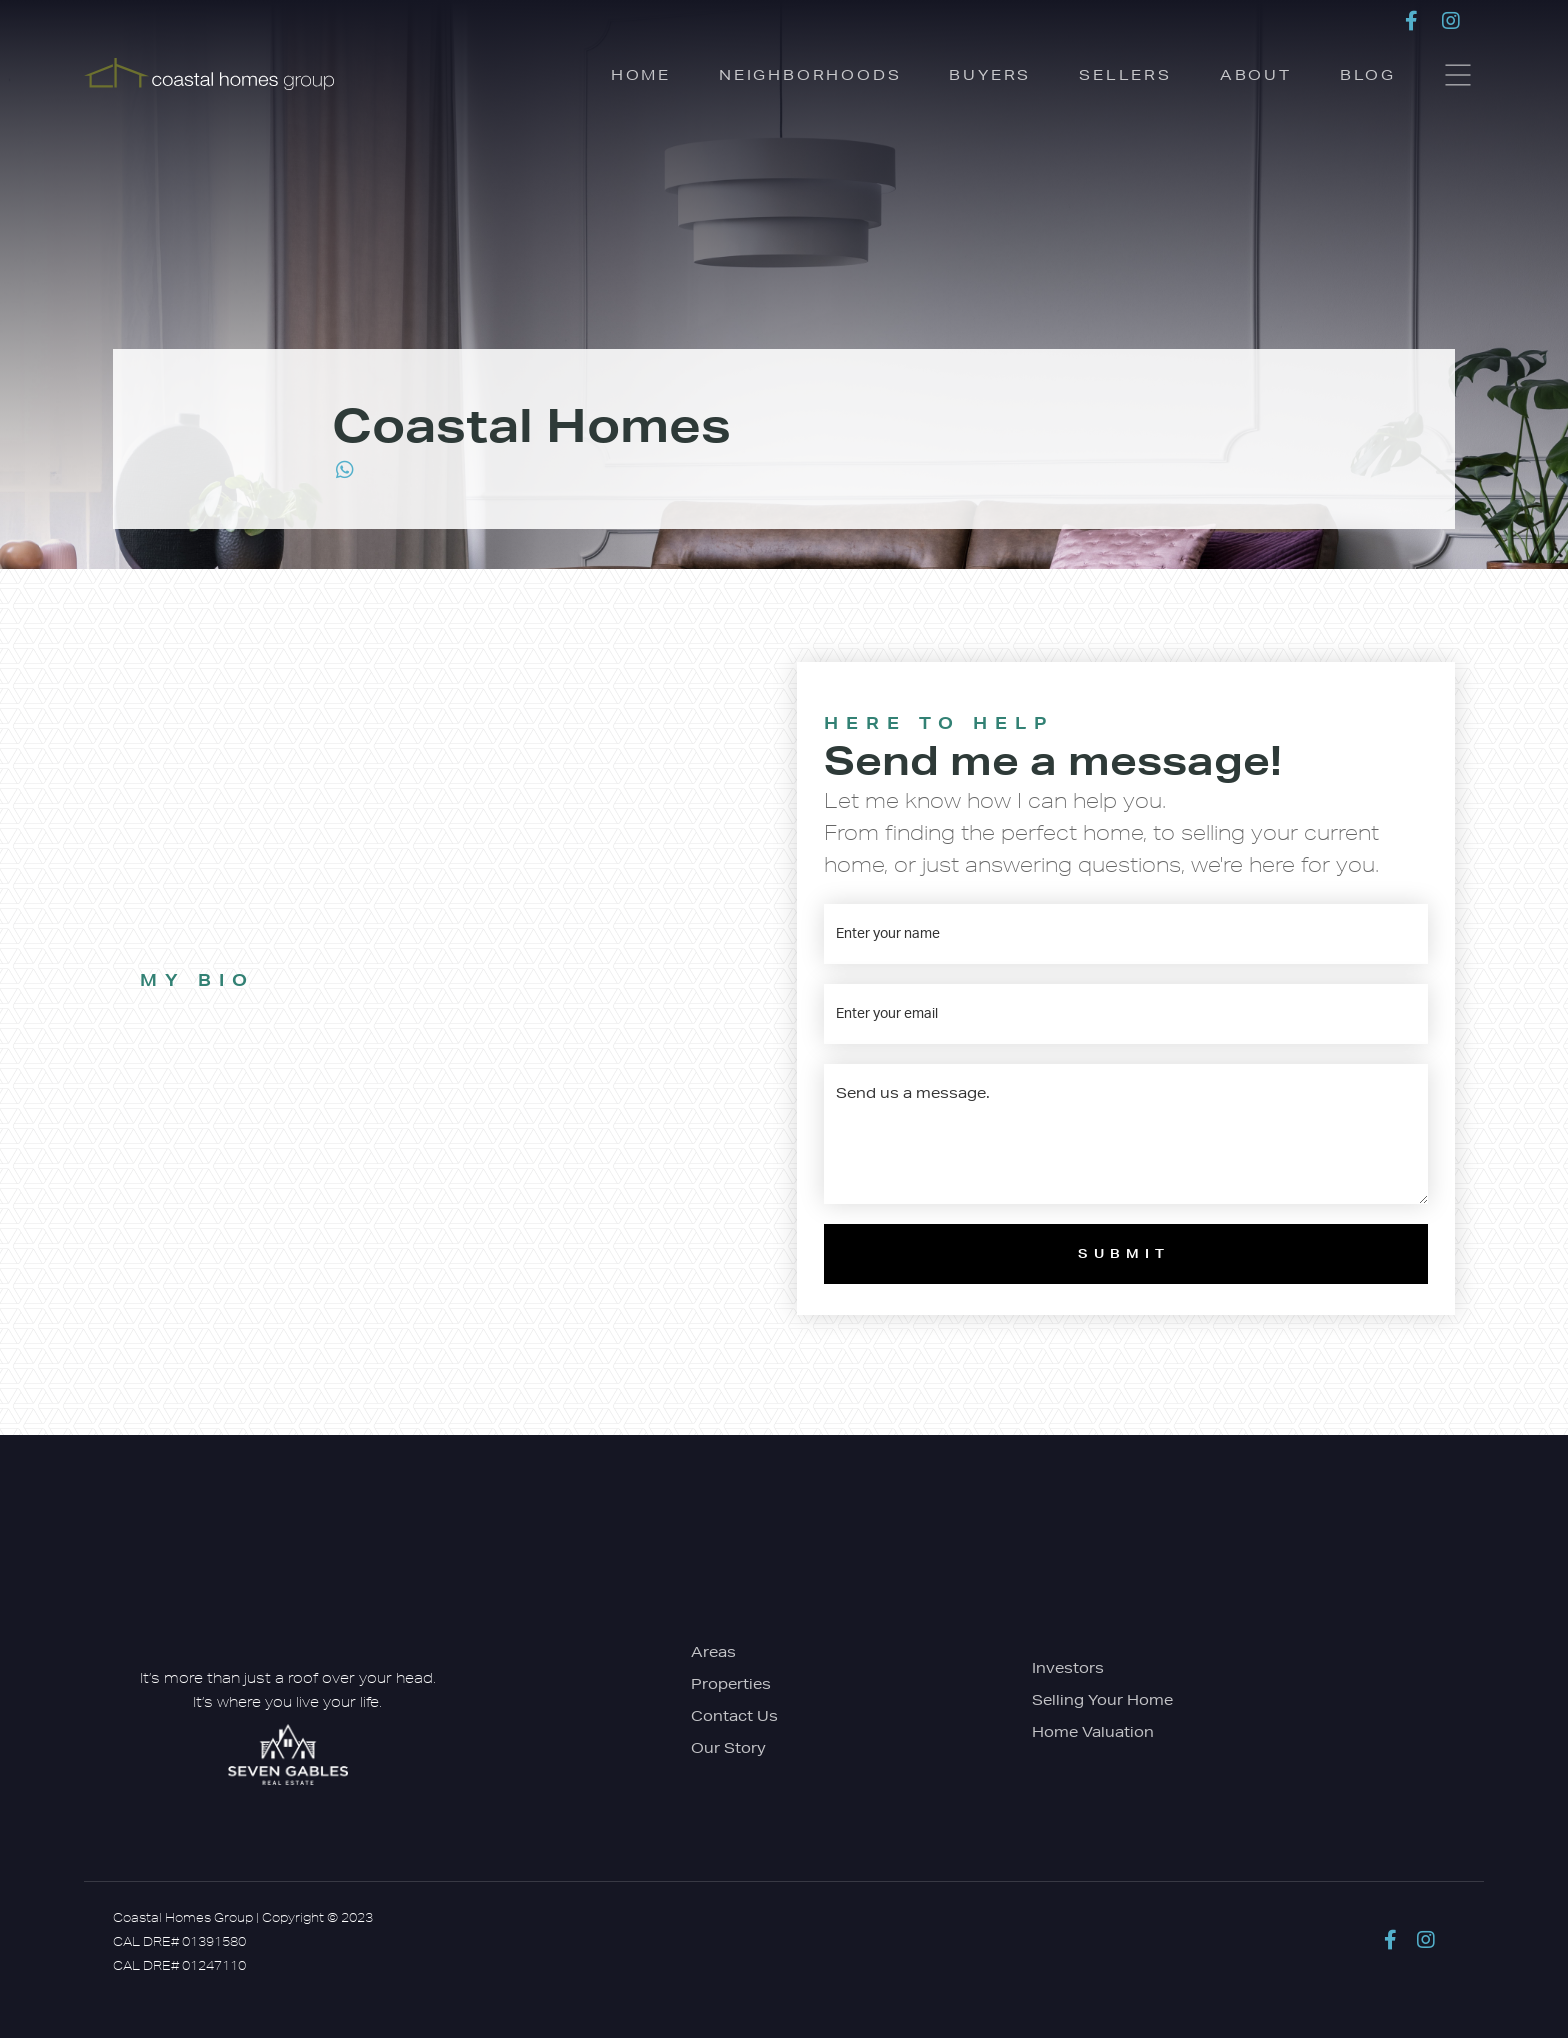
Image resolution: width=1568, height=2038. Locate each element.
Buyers (990, 75)
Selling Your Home (1102, 1700)
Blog (1368, 75)
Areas (713, 1652)
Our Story (728, 1748)
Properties (731, 1684)
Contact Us (734, 1716)
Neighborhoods (810, 75)
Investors (1068, 1668)
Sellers (1125, 75)
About (1256, 75)
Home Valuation (1093, 1732)
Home (641, 75)
